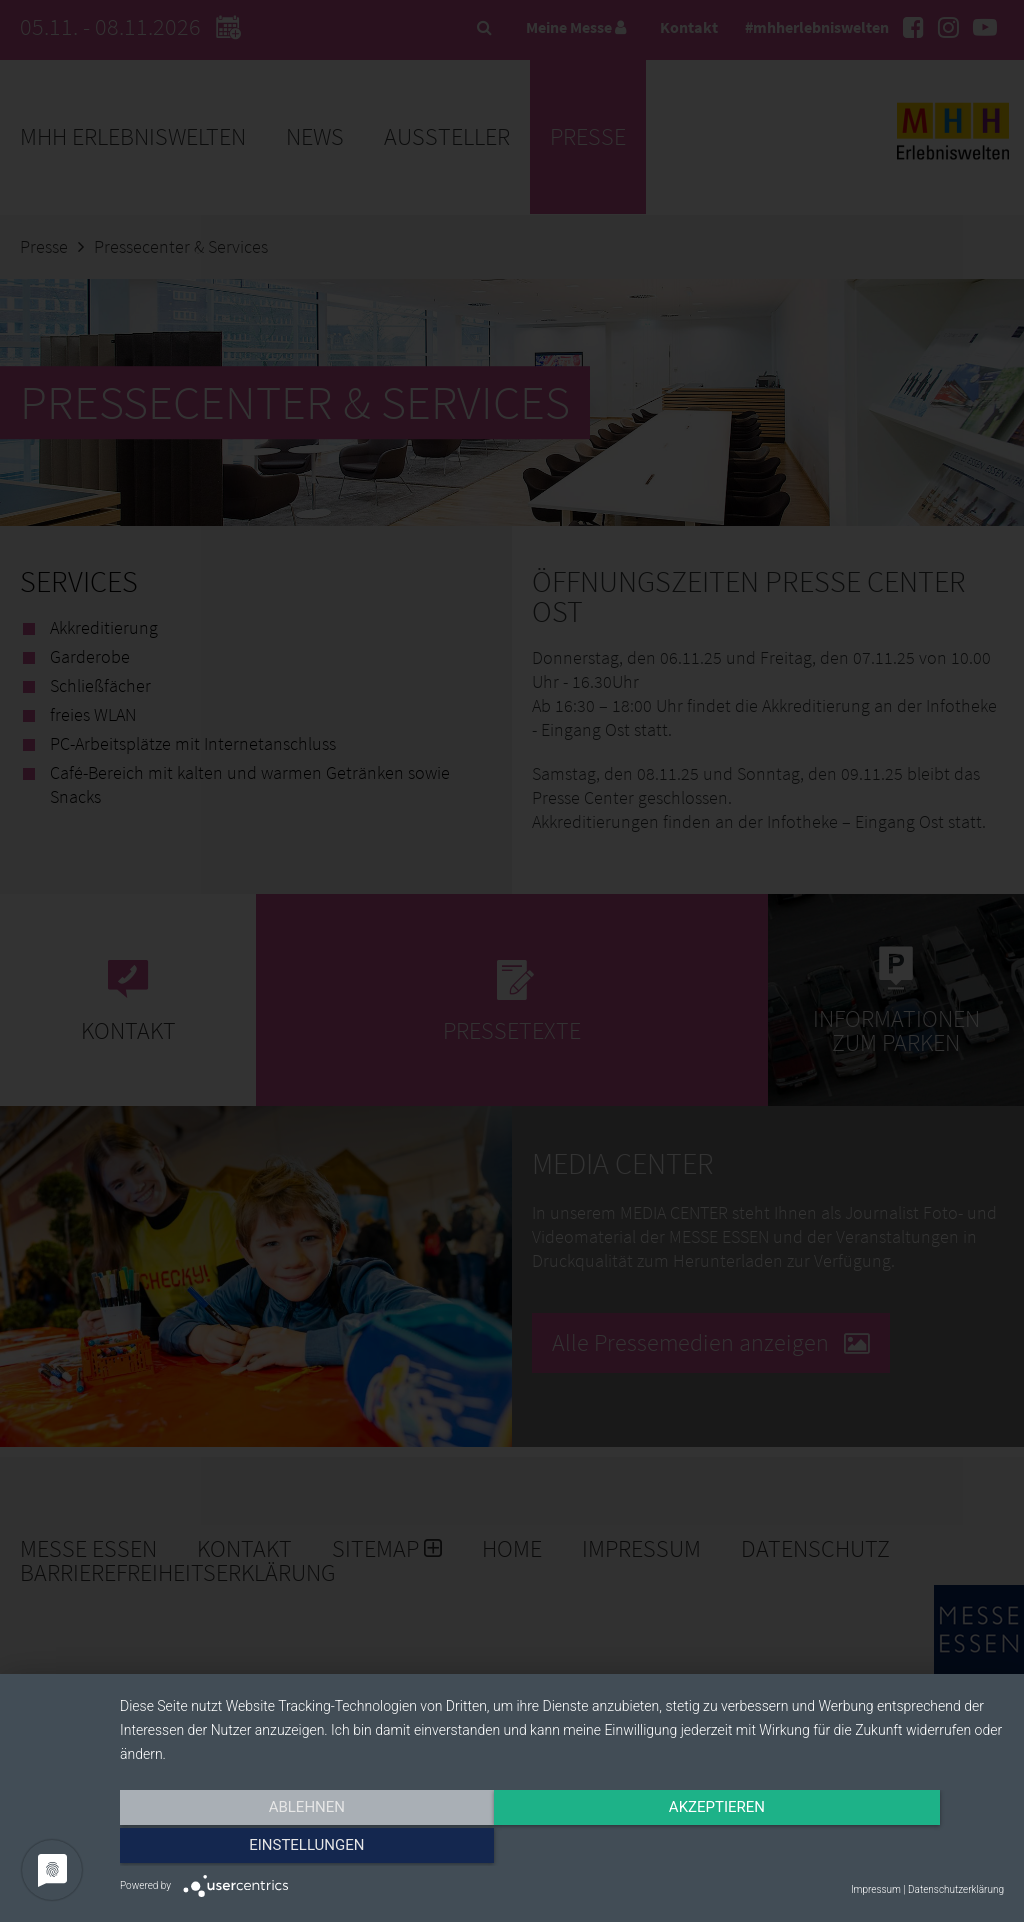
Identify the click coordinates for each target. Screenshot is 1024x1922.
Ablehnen (252, 1849)
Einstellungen (871, 1849)
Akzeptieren (562, 1849)
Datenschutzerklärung (956, 1889)
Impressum (876, 1889)
